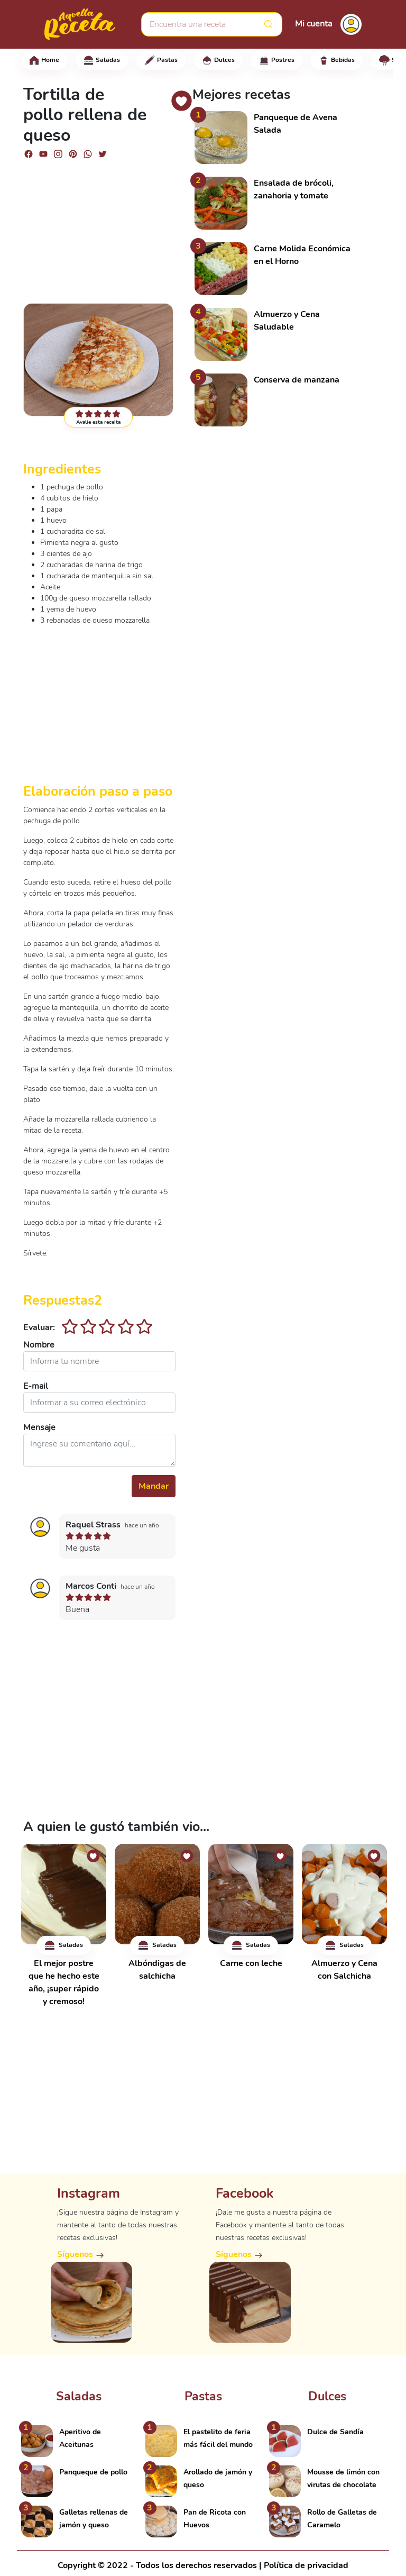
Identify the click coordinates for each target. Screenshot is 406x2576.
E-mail (35, 1386)
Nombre (38, 1345)
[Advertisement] (99, 226)
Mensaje (39, 1427)
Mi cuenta (313, 24)
